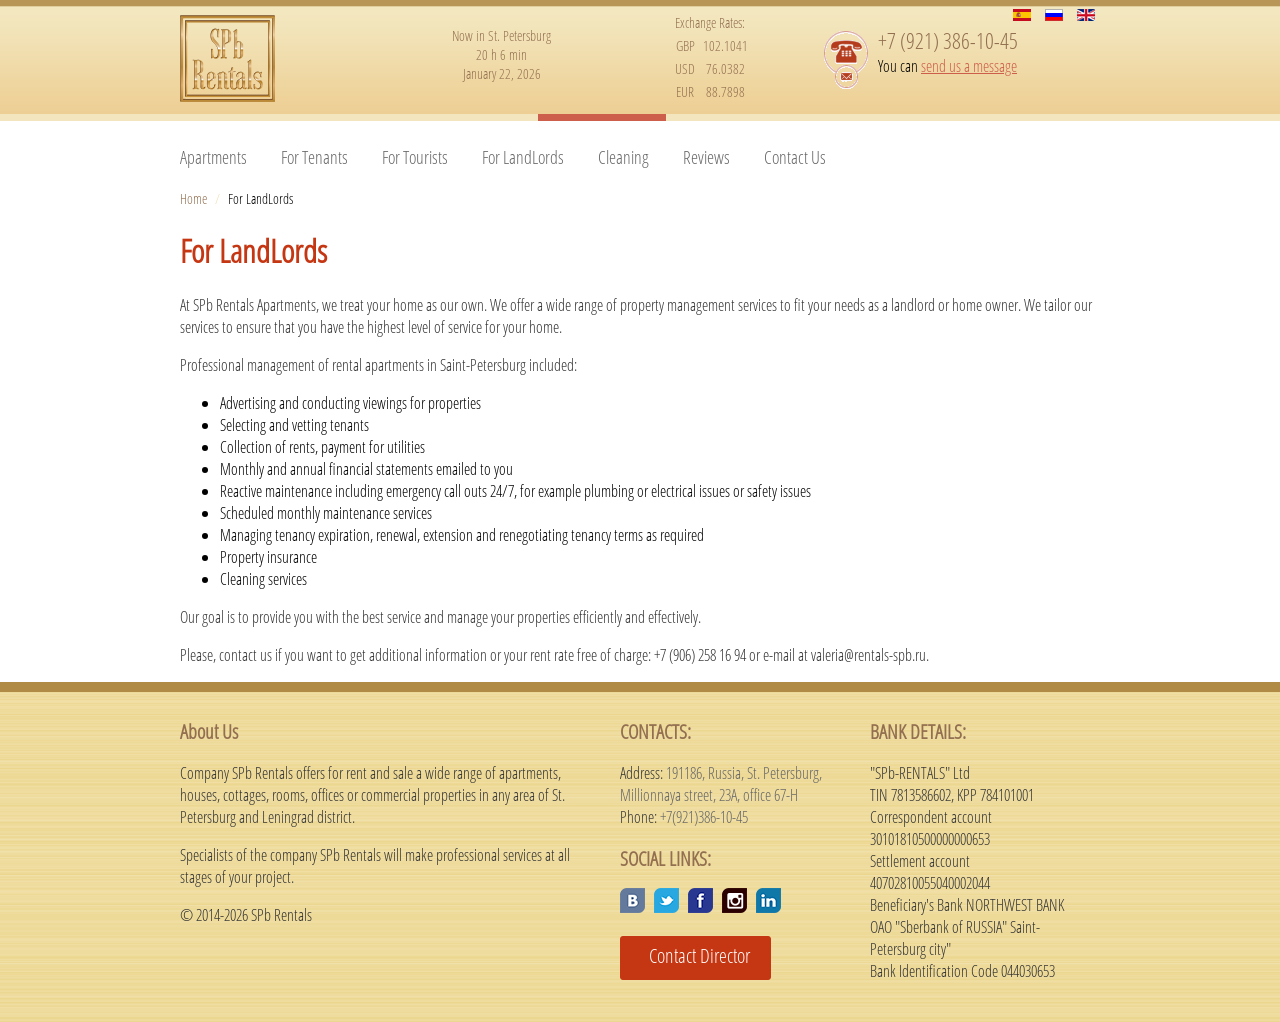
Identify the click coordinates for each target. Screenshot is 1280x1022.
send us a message (969, 66)
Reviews (706, 157)
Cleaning (623, 157)
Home (193, 198)
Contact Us (795, 157)
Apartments (213, 157)
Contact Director (692, 955)
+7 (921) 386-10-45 (948, 40)
